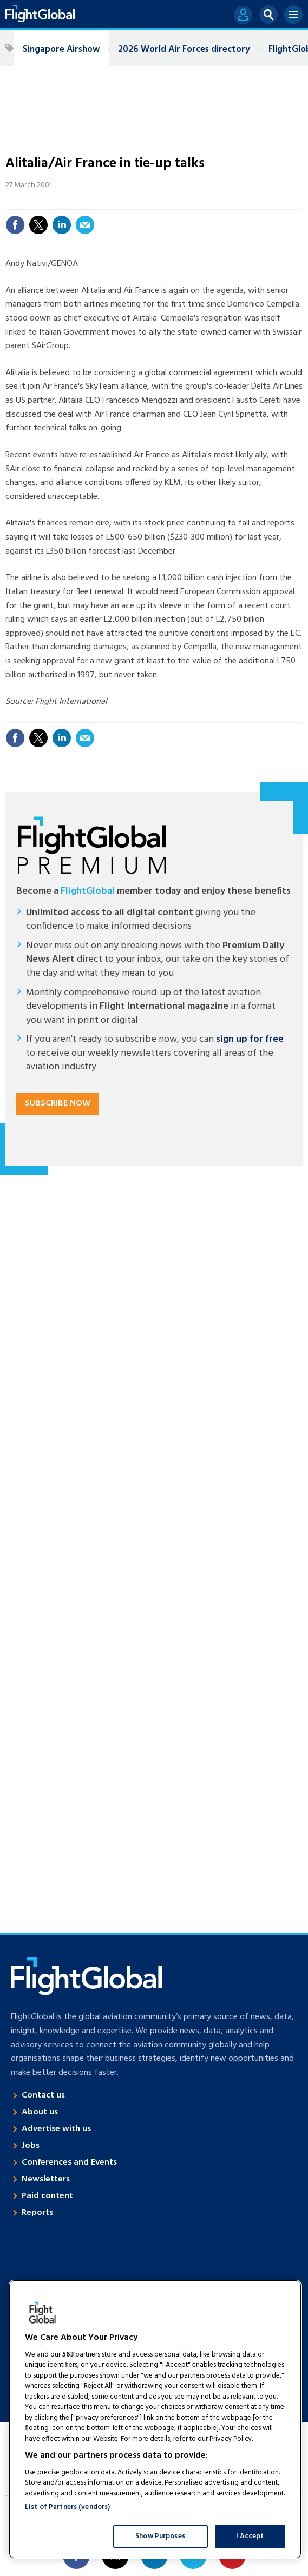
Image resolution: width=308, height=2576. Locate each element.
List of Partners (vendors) (67, 2507)
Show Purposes (160, 2536)
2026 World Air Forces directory (184, 49)
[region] (155, 2419)
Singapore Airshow (61, 49)
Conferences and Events (69, 2162)
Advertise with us (56, 2129)
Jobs (31, 2146)
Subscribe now (57, 1103)
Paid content (47, 2196)
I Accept (250, 2536)
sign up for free (250, 1039)
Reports (37, 2213)
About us (40, 2112)
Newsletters (46, 2179)
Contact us (43, 2095)
